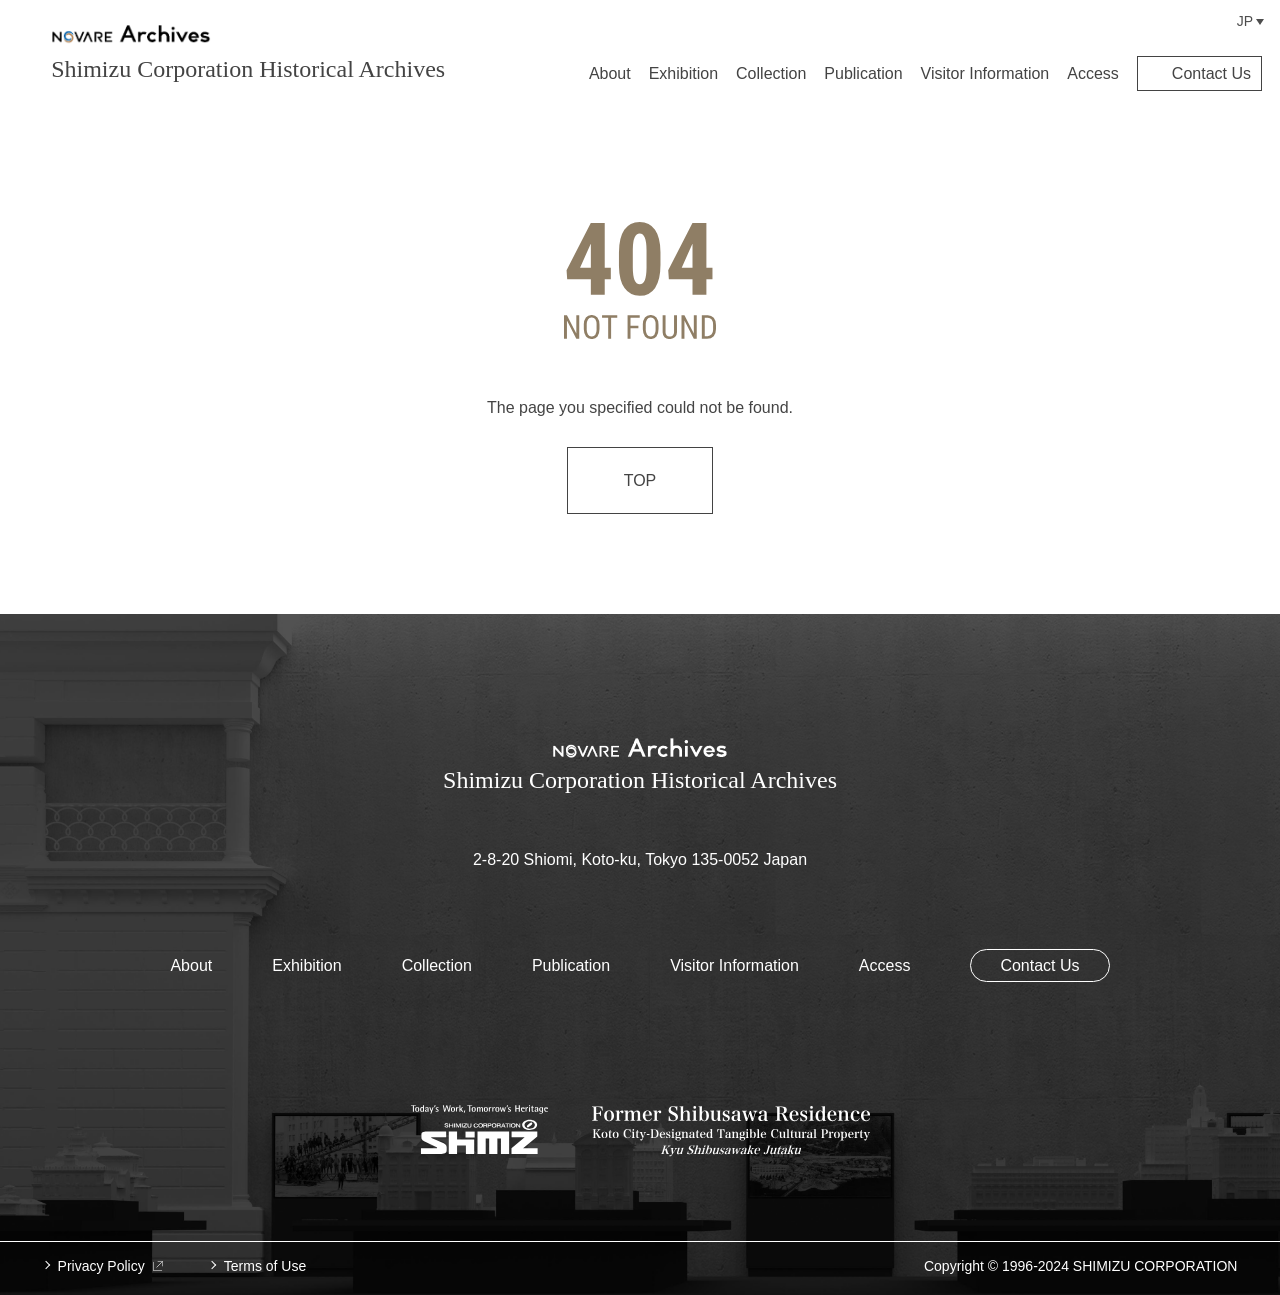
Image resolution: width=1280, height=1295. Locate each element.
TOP (640, 480)
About (610, 73)
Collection (771, 73)
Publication (863, 73)
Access (1093, 73)
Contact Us (1211, 73)
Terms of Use (265, 1266)
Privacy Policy (110, 1266)
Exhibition (683, 73)
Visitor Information (985, 73)
